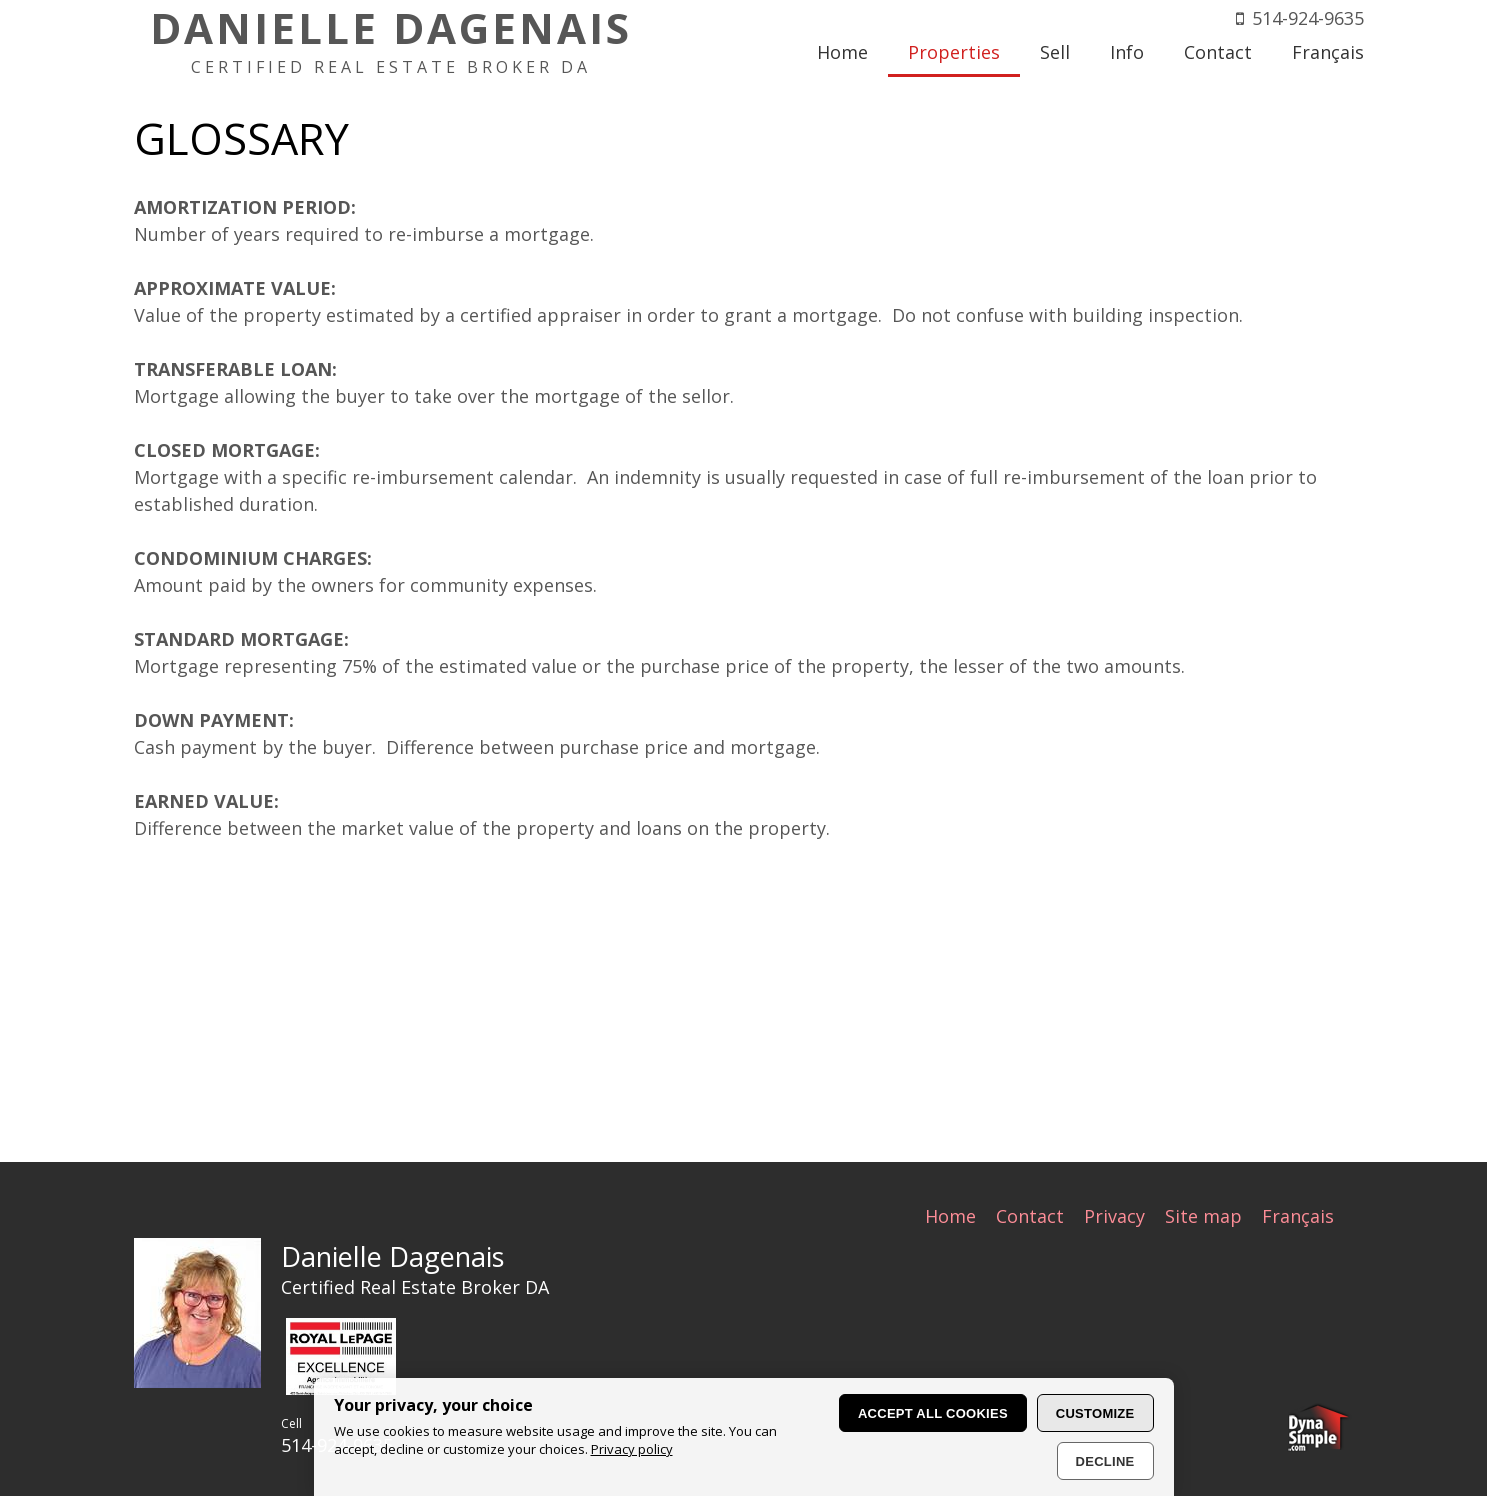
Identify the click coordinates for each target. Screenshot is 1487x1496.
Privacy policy (632, 1449)
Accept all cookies (933, 1413)
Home (950, 1215)
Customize (1095, 1413)
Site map (1203, 1215)
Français (1298, 1215)
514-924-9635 (1308, 18)
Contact (1030, 1215)
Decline (1105, 1461)
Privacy (1114, 1215)
